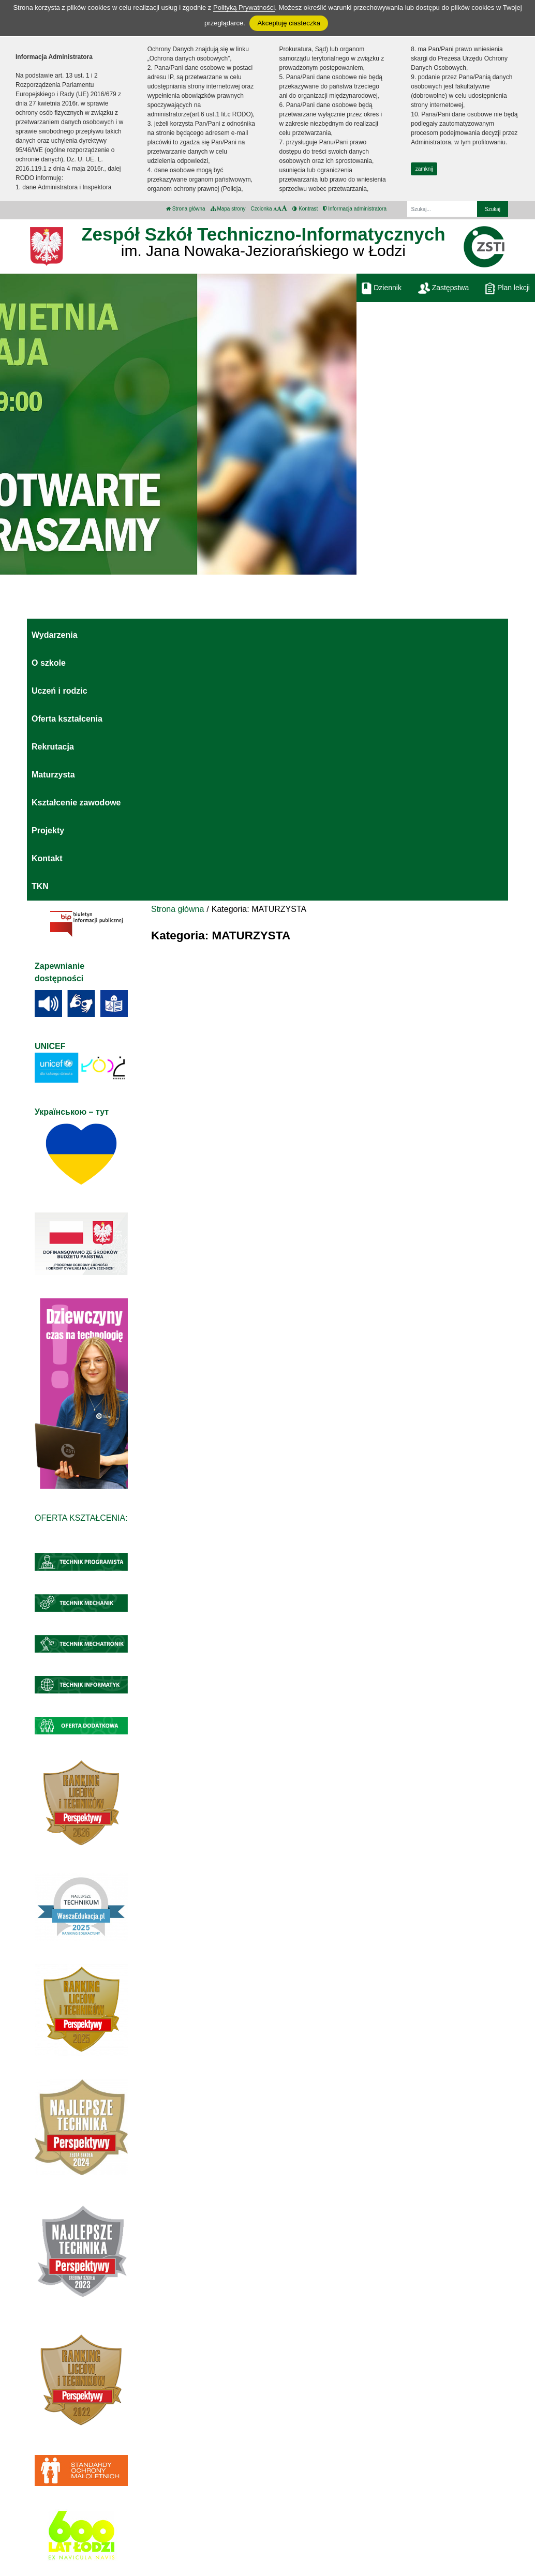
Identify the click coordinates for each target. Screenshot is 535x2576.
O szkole (49, 662)
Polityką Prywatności (244, 7)
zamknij (424, 169)
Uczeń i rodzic (59, 690)
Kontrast (305, 209)
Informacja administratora (355, 209)
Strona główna (185, 209)
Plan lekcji (507, 287)
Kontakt (47, 858)
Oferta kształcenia (67, 718)
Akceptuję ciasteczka (288, 23)
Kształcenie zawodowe (76, 802)
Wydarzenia (55, 635)
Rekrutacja (53, 746)
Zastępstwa (443, 287)
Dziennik (382, 287)
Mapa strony (228, 209)
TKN (40, 886)
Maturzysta (53, 774)
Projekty (48, 830)
